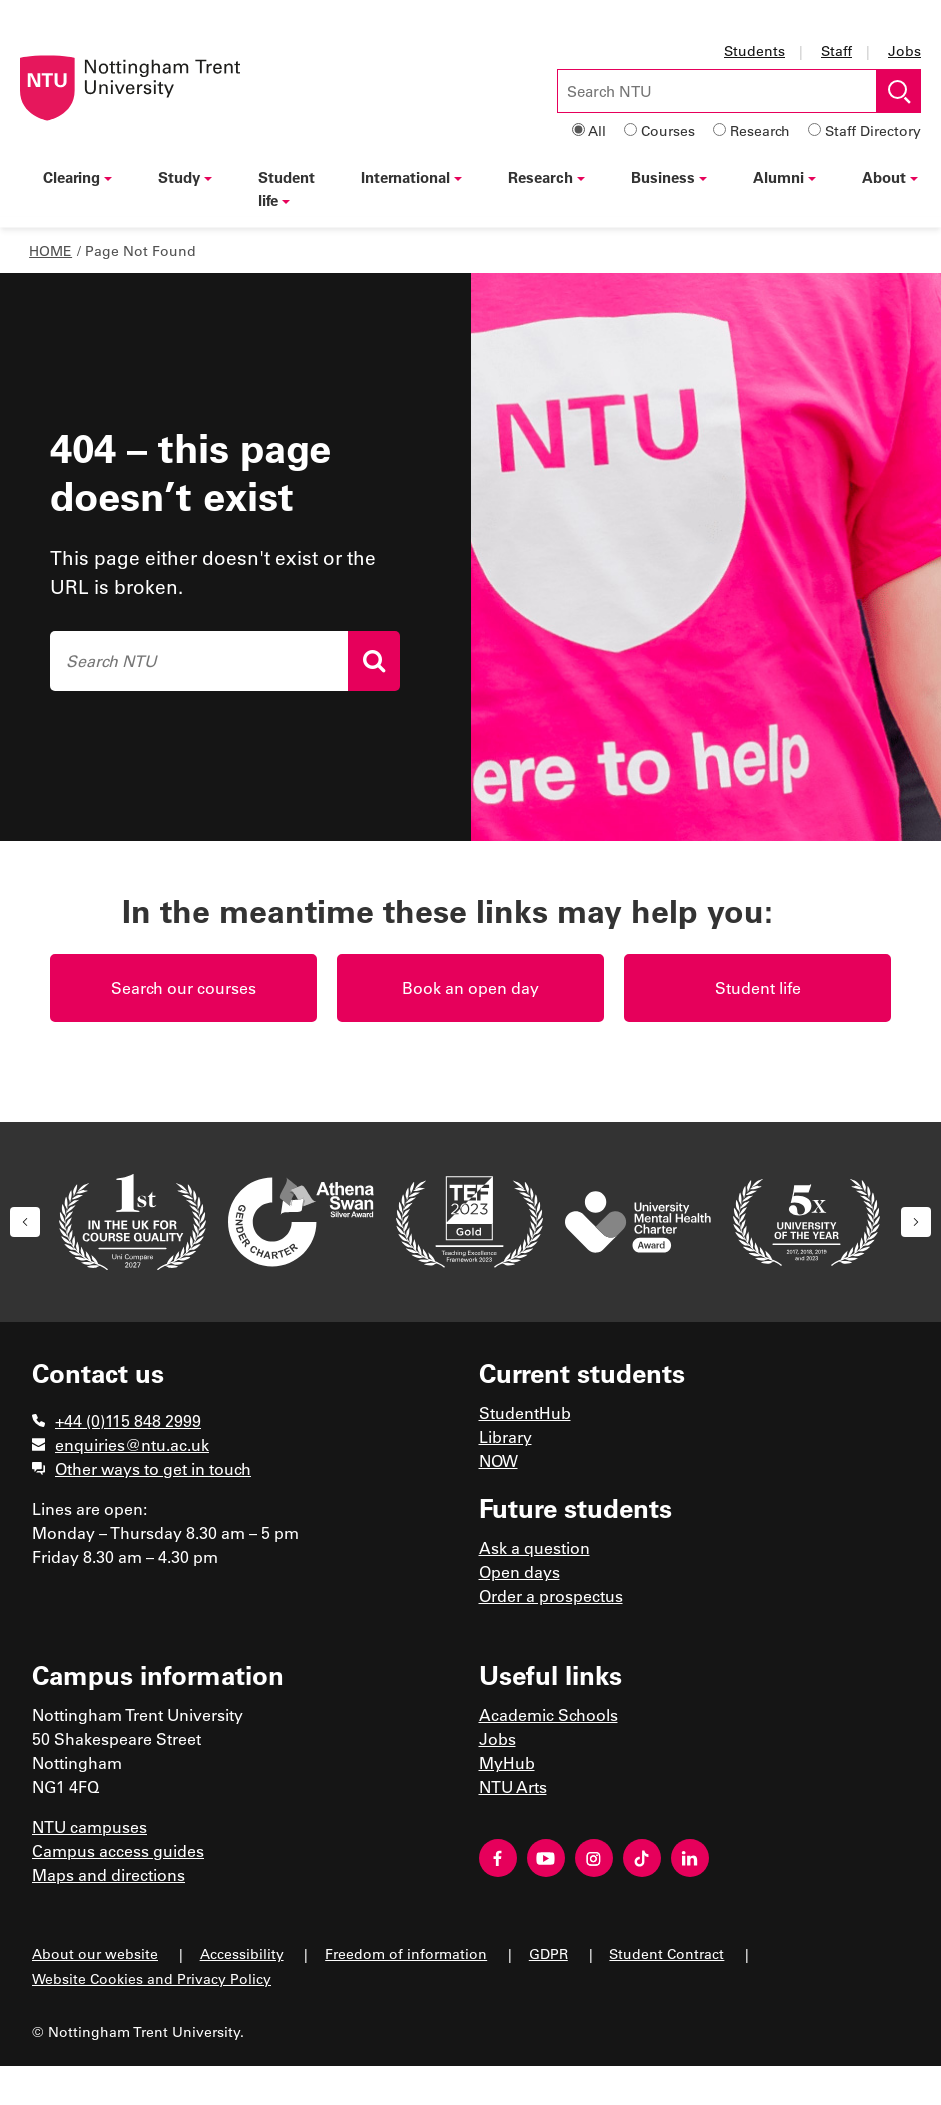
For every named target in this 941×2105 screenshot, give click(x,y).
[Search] (374, 661)
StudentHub (525, 1412)
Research (760, 130)
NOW (498, 1460)
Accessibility (242, 1953)
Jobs (904, 50)
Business (669, 177)
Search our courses (183, 987)
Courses (668, 130)
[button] (25, 1222)
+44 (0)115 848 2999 (128, 1420)
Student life (286, 188)
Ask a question (534, 1547)
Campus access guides (118, 1850)
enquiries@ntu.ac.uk (132, 1444)
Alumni (784, 177)
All (597, 130)
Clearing (77, 177)
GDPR (548, 1953)
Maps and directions (108, 1874)
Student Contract (666, 1953)
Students (754, 50)
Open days (519, 1571)
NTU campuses (89, 1826)
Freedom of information (406, 1953)
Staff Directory (873, 130)
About (890, 177)
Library (505, 1436)
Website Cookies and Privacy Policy (151, 1978)
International (411, 177)
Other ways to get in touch (153, 1468)
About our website (95, 1953)
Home (50, 250)
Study (185, 177)
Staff (836, 50)
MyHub (507, 1762)
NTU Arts (513, 1786)
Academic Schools (548, 1714)
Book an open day (470, 987)
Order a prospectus (551, 1595)
